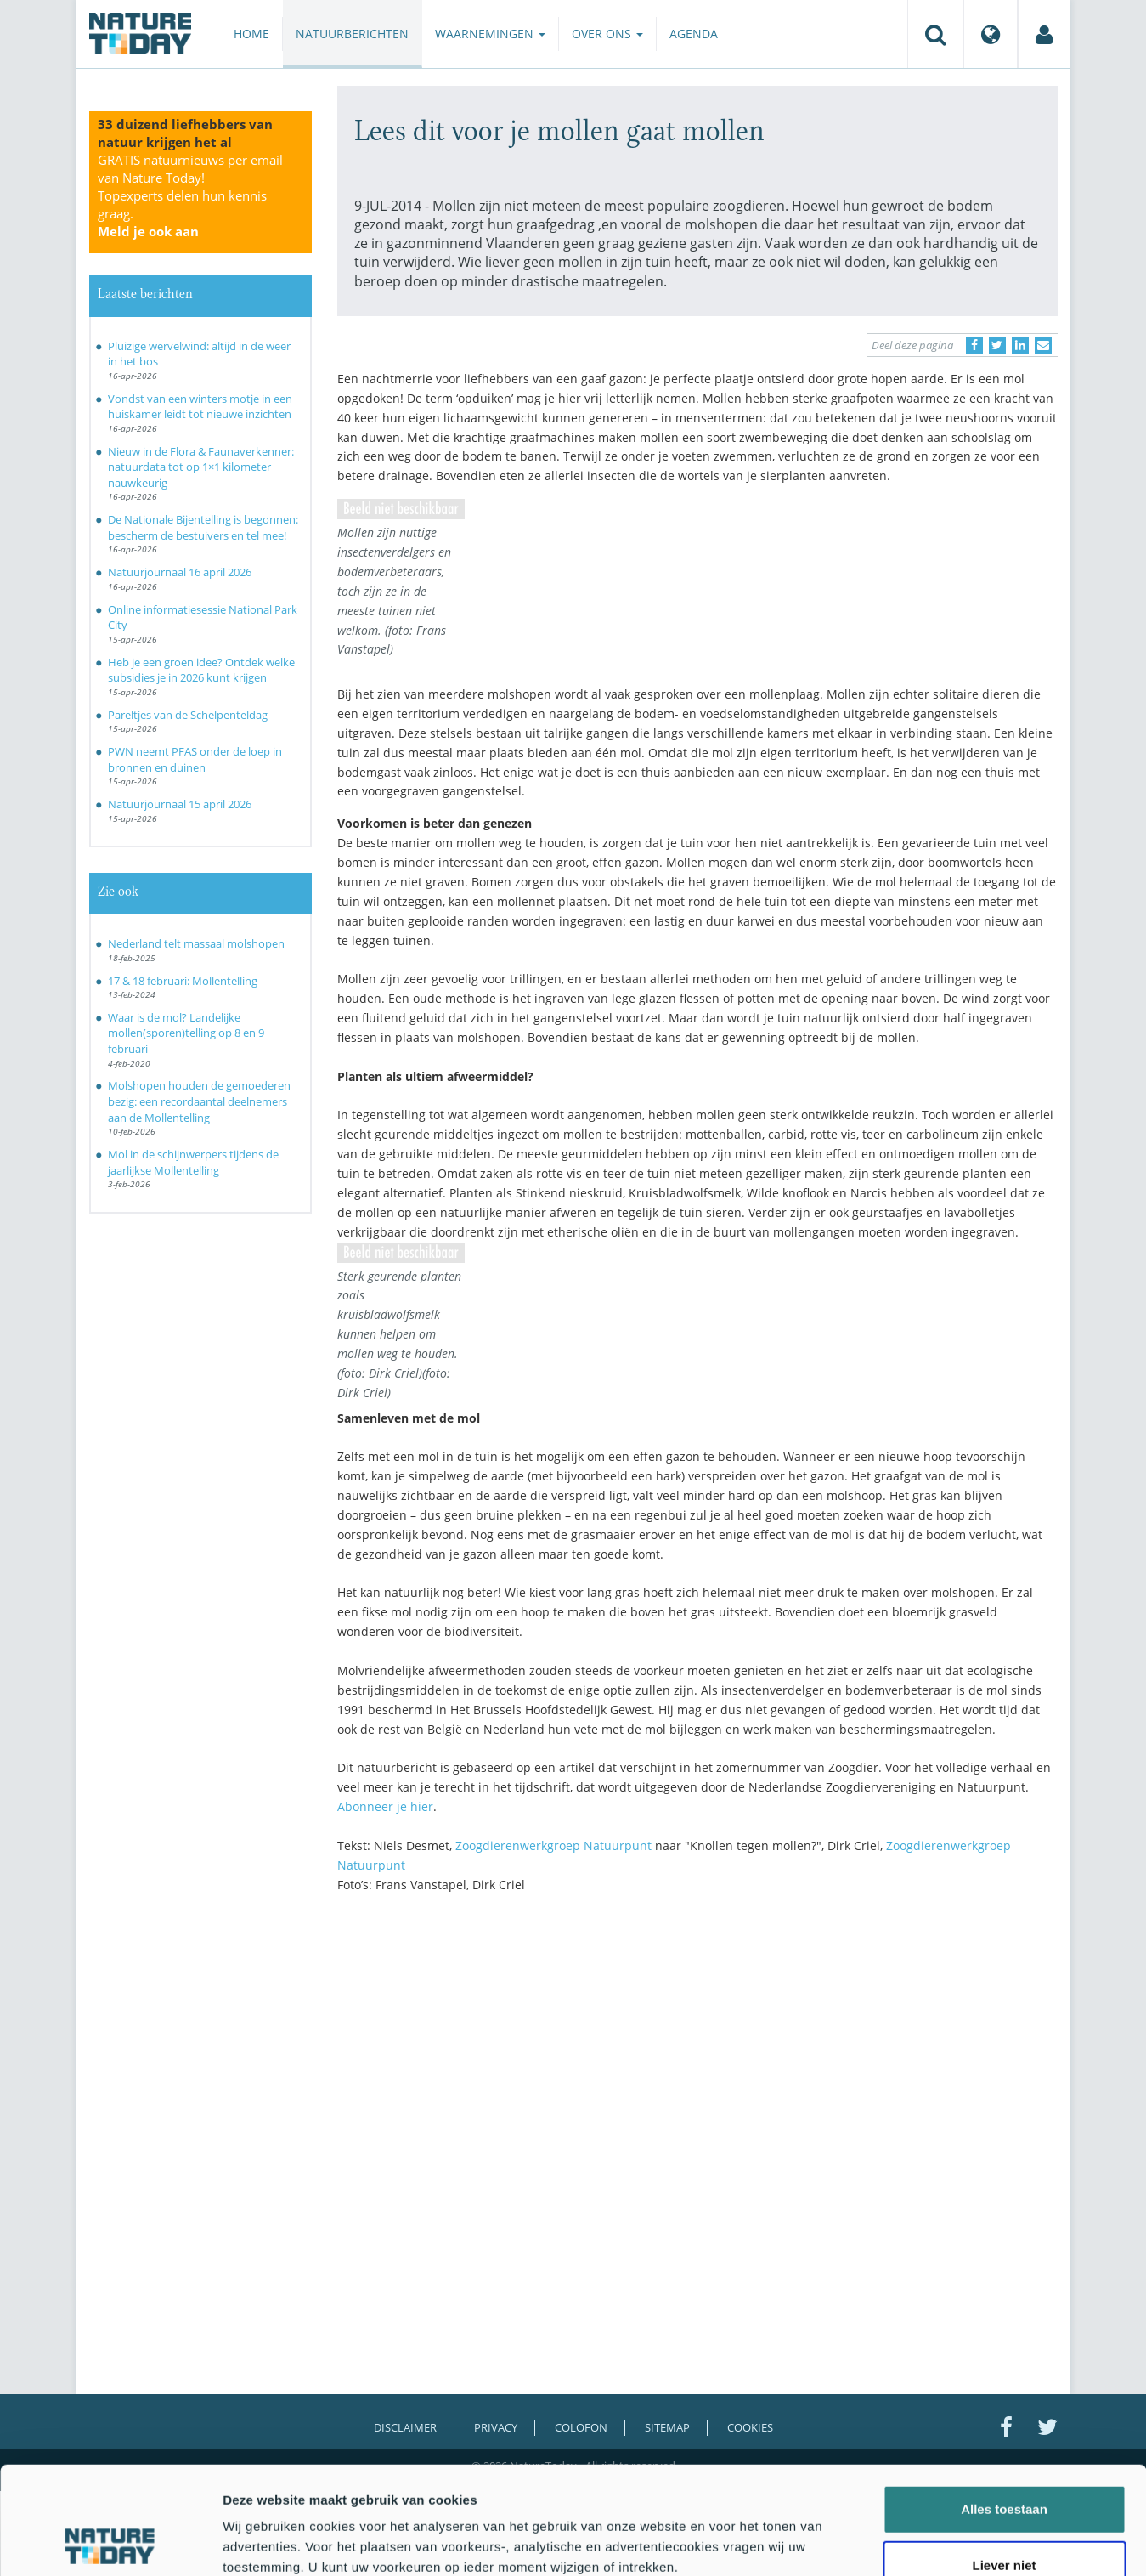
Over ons (607, 33)
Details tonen (918, 2542)
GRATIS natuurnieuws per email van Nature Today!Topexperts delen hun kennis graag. (190, 195)
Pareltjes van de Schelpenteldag (188, 714)
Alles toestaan (1004, 2408)
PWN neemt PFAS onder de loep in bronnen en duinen (195, 759)
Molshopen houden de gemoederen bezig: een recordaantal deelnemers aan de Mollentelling (199, 1101)
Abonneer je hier (385, 1806)
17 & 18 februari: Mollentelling (182, 980)
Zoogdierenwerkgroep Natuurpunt (553, 1845)
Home (251, 33)
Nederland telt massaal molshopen (196, 943)
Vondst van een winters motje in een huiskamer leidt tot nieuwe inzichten (200, 406)
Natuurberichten (352, 33)
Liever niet (1004, 2464)
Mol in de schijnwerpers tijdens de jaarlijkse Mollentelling (193, 1162)
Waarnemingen (490, 33)
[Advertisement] (697, 2054)
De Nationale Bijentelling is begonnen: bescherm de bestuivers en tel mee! (203, 527)
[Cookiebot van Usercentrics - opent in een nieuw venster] (110, 2543)
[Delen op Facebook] (974, 345)
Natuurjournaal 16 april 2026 (179, 572)
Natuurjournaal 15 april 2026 (179, 804)
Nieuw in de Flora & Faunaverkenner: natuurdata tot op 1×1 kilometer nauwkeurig (201, 467)
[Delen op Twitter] (997, 345)
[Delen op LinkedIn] (1020, 345)
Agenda (693, 33)
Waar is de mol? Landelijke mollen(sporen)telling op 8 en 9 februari (186, 1033)
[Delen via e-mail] (1043, 345)
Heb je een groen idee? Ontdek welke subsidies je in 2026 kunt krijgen (201, 670)
